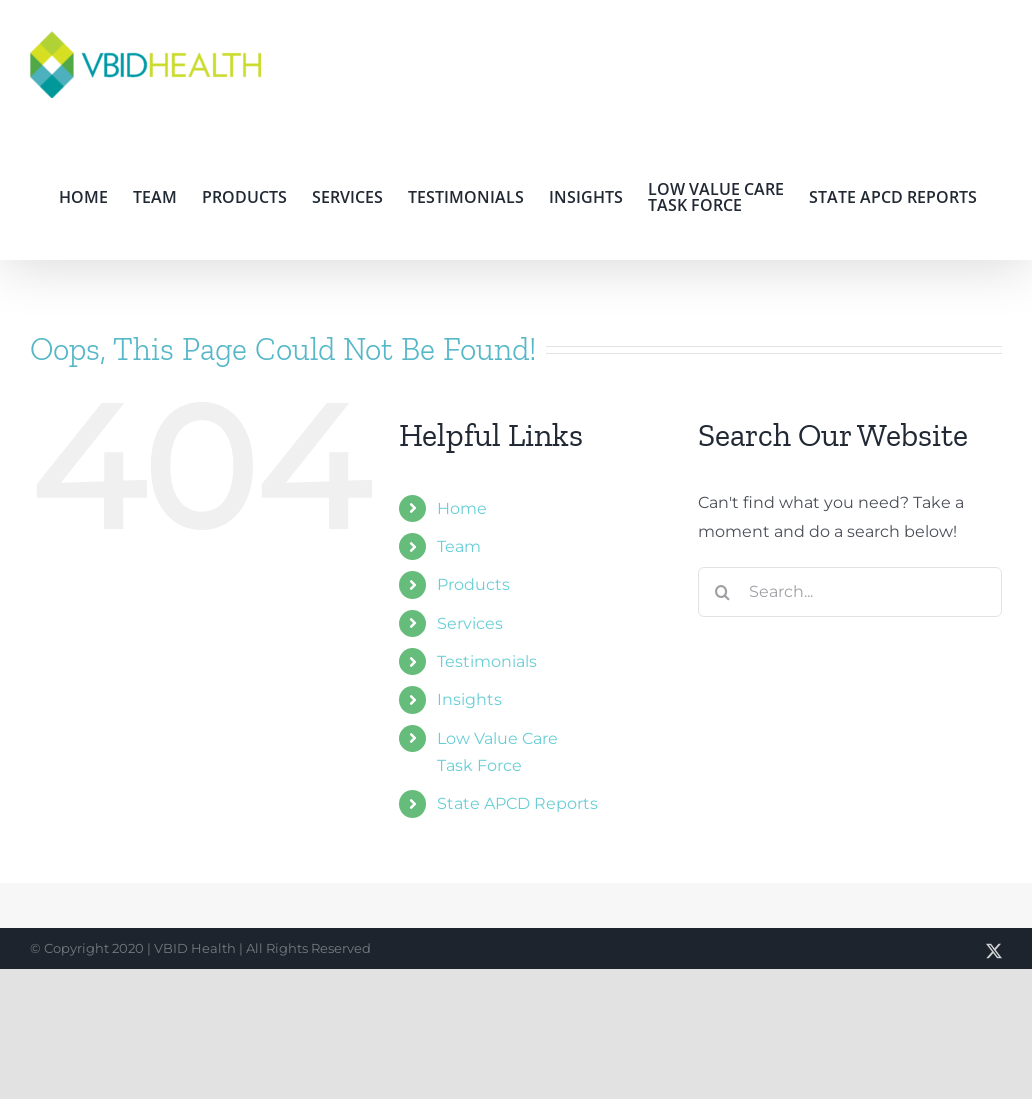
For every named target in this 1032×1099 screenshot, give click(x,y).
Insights (469, 699)
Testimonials (487, 661)
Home (462, 508)
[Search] (723, 592)
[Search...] (850, 592)
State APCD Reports (517, 803)
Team (459, 546)
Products (473, 584)
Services (470, 623)
